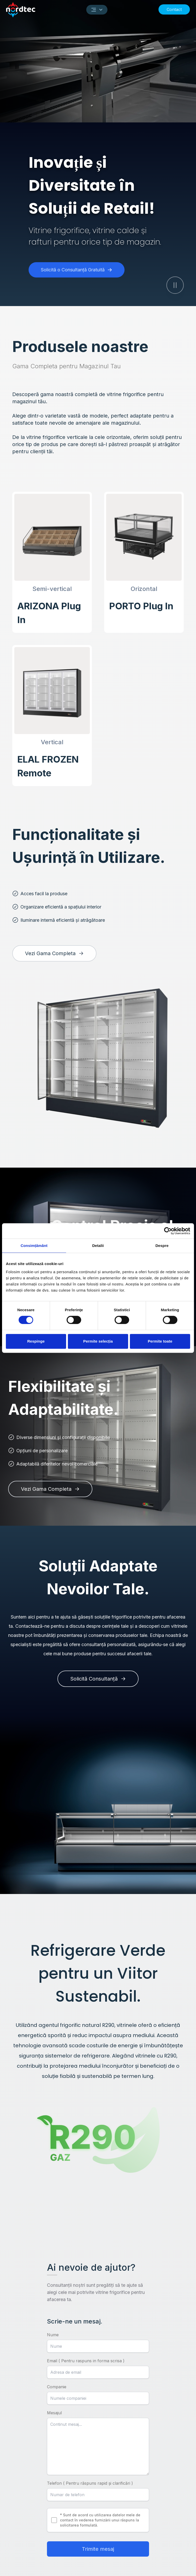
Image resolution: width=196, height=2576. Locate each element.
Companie (56, 2386)
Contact (174, 9)
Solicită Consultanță (98, 1679)
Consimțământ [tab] (34, 1245)
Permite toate (160, 1341)
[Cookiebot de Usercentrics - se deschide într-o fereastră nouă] (167, 1231)
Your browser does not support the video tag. (98, 61)
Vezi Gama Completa (54, 953)
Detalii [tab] (98, 1245)
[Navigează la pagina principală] (20, 10)
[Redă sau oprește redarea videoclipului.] (175, 285)
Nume (53, 2334)
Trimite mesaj (98, 2549)
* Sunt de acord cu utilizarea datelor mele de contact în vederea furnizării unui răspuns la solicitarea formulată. (100, 2520)
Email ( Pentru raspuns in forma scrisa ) (86, 2360)
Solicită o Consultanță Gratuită (76, 269)
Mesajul (54, 2412)
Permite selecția (98, 1341)
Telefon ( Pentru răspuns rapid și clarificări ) (90, 2483)
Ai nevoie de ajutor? (91, 2267)
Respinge (36, 1341)
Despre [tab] (161, 1245)
